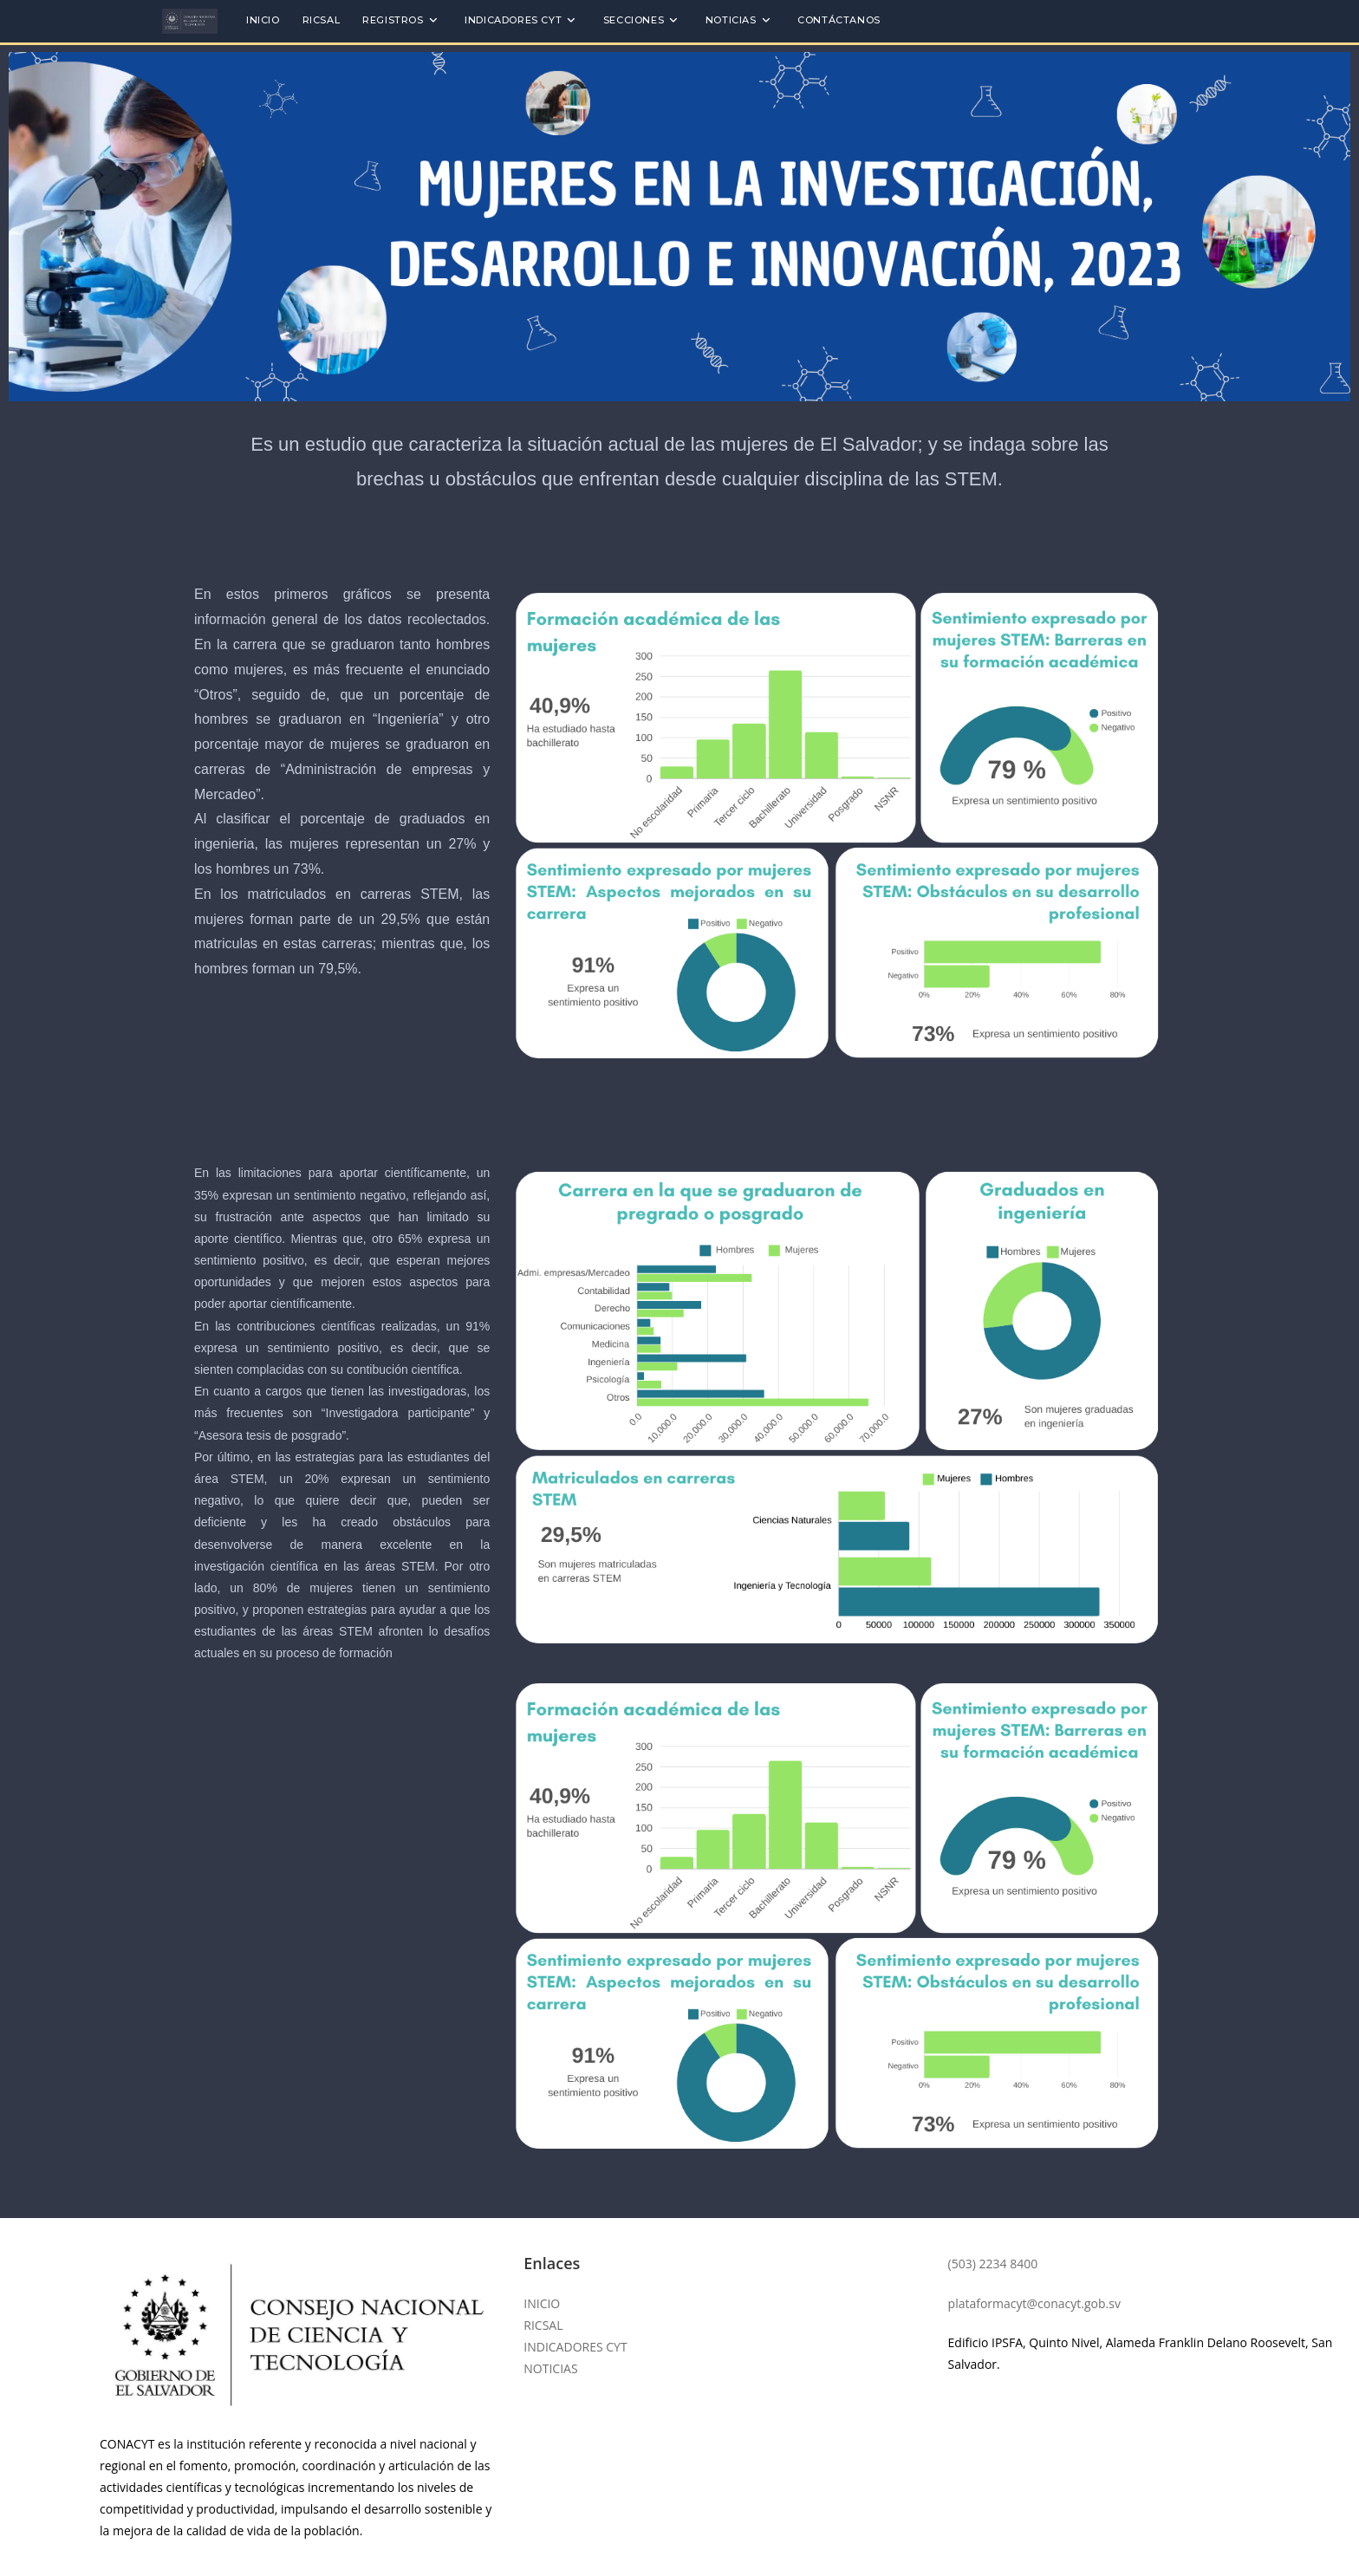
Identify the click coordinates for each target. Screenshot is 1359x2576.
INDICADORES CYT (575, 2347)
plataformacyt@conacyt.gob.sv (1034, 2303)
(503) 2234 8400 (993, 2263)
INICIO (541, 2303)
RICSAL (542, 2325)
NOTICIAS (550, 2368)
